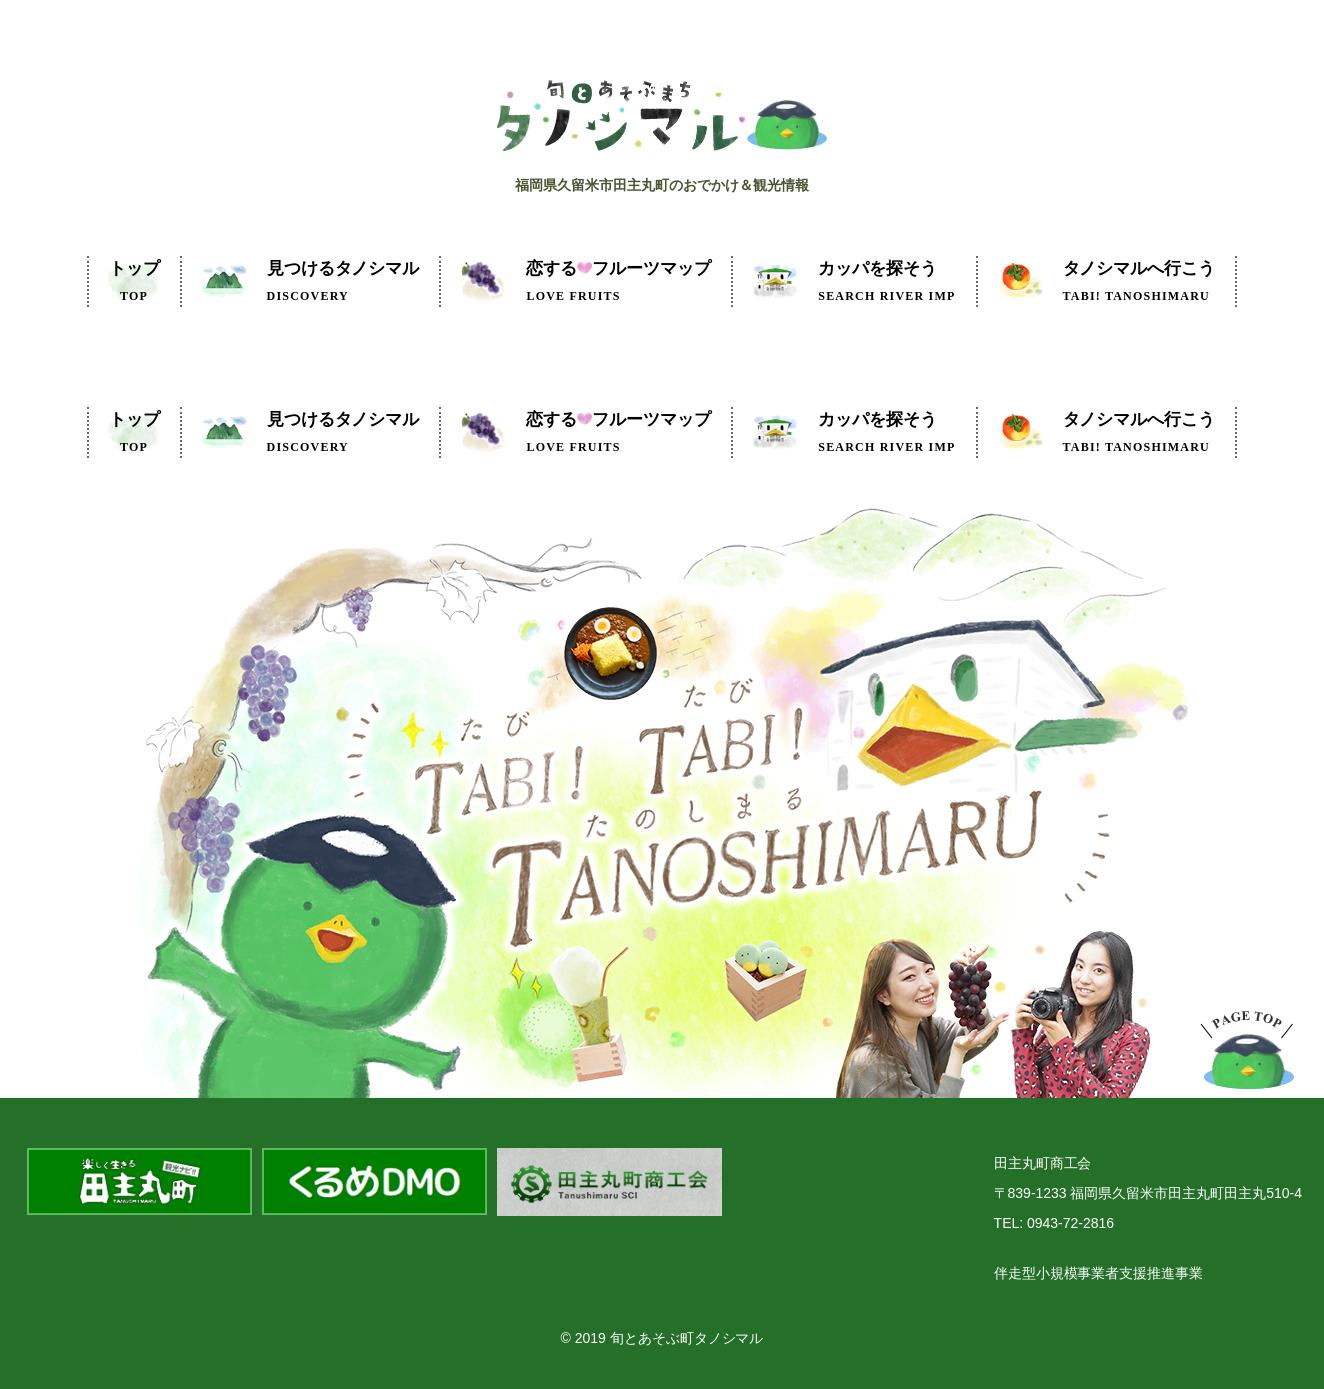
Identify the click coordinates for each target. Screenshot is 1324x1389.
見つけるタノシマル (343, 281)
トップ (134, 281)
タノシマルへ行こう (1139, 281)
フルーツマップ (618, 281)
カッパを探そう (886, 281)
